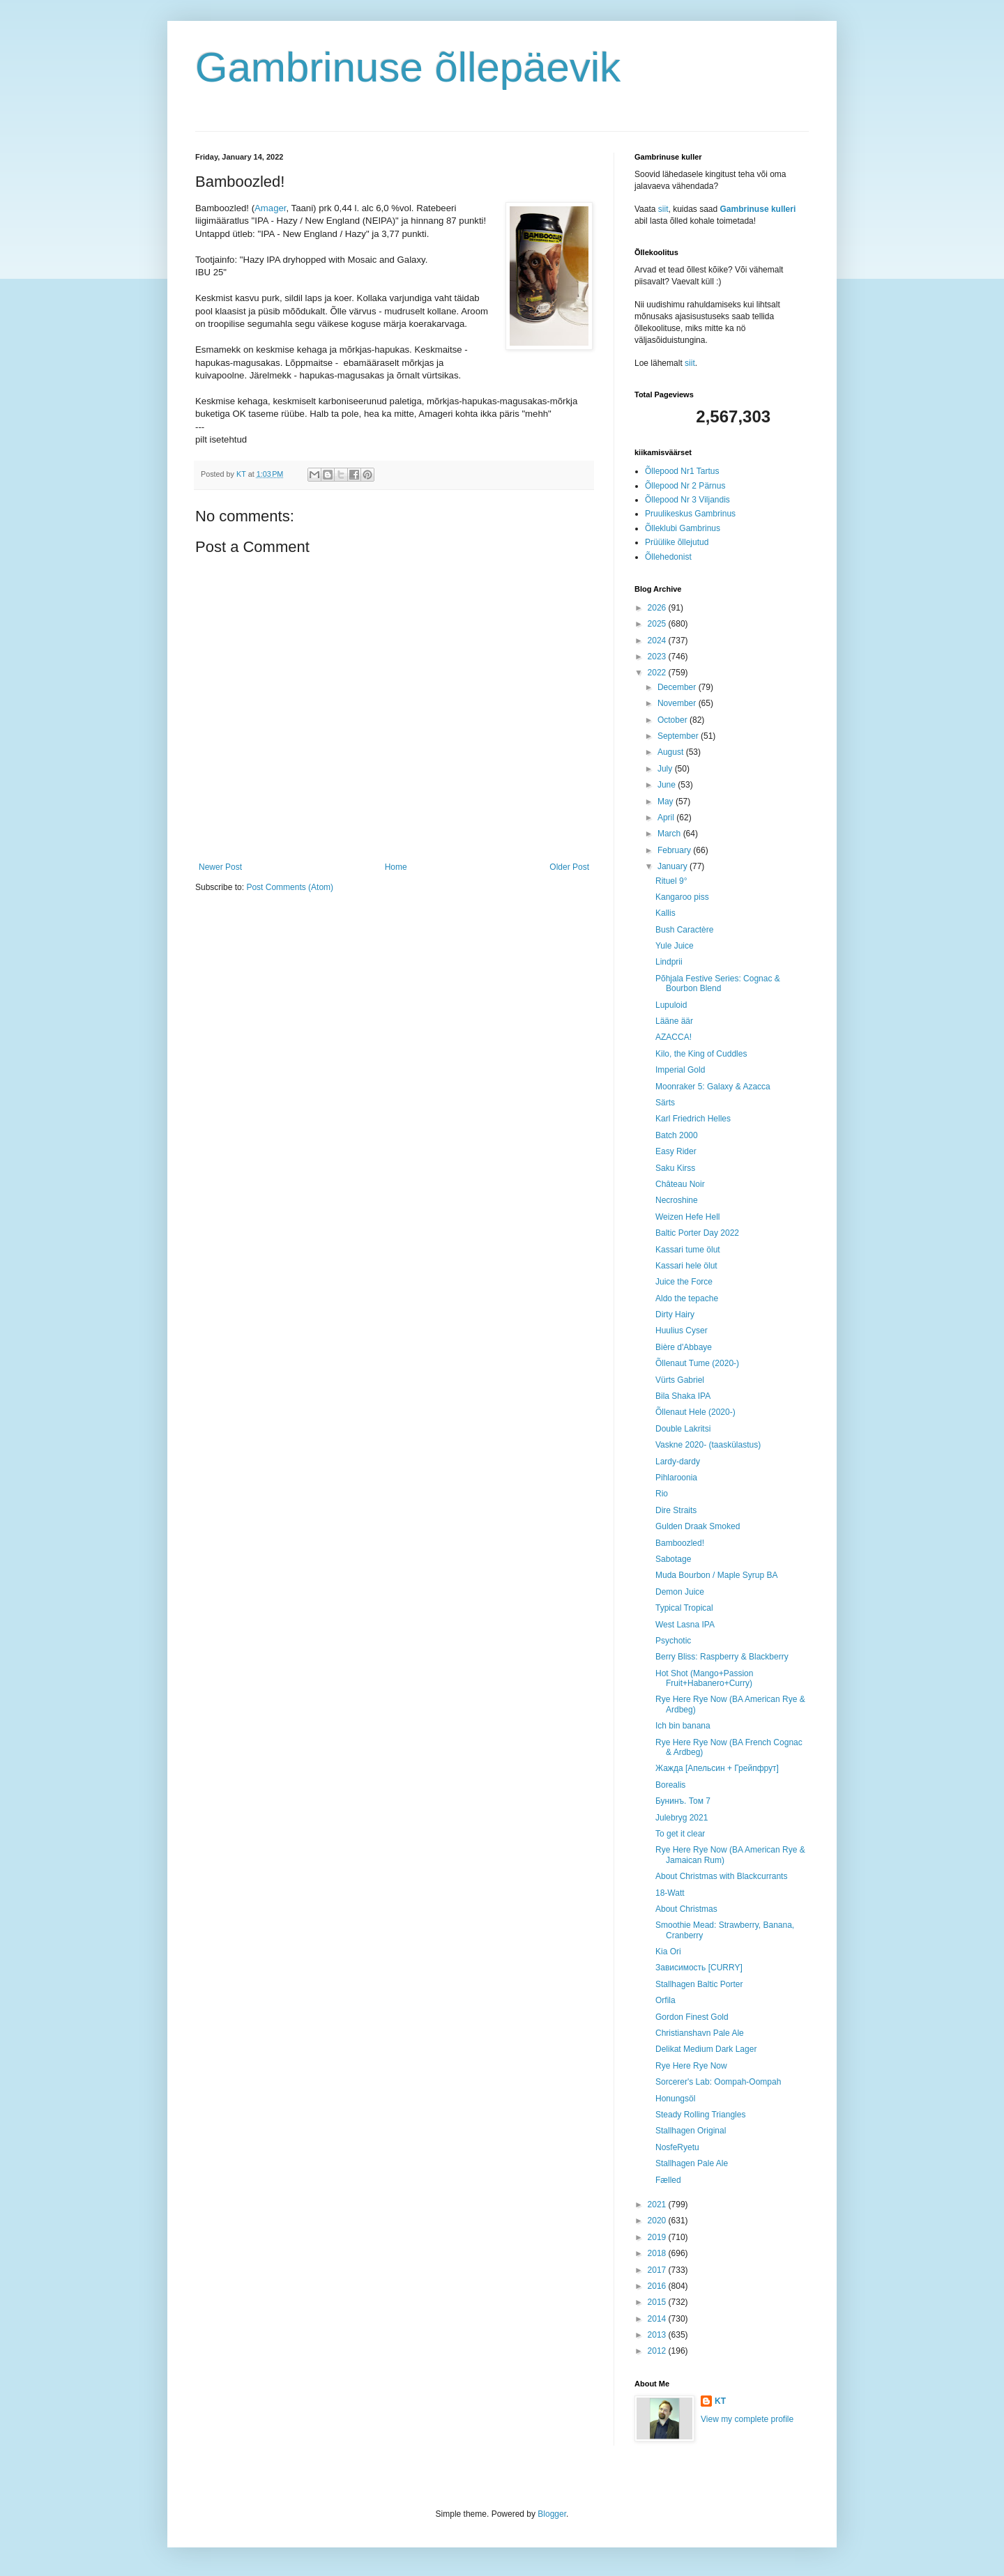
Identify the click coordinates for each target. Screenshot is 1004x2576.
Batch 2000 (676, 1135)
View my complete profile (747, 2419)
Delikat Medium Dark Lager (705, 2049)
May (666, 801)
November (678, 703)
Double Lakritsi (682, 1429)
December (678, 687)
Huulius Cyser (681, 1330)
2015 (658, 2302)
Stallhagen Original (690, 2131)
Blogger (552, 2514)
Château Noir (680, 1184)
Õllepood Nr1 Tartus (682, 471)
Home (396, 867)
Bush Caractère (684, 930)
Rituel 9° (671, 881)
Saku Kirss (675, 1168)
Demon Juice (679, 1592)
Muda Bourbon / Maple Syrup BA (716, 1575)
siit (663, 209)
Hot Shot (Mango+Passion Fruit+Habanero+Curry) (704, 1678)
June (667, 785)
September (679, 736)
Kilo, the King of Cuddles (701, 1054)
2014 (658, 2319)
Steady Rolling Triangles (700, 2114)
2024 (658, 640)
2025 (658, 624)
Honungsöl (675, 2098)
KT (720, 2401)
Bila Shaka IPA (682, 1396)
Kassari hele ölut (686, 1266)
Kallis (665, 913)
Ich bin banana (682, 1726)
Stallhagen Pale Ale (691, 2163)
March (670, 833)
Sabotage (673, 1559)
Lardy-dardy (677, 1461)
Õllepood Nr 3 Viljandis (687, 500)
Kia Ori (668, 1951)
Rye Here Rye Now (691, 2066)
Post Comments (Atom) (289, 887)
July (666, 769)
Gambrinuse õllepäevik (408, 67)
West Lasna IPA (685, 1625)
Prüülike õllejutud (676, 542)
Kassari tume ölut (687, 1250)
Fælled (668, 2180)
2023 (658, 656)
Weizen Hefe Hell (687, 1217)
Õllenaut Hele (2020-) (695, 1412)
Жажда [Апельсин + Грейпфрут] (717, 1768)
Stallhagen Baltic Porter (699, 1984)
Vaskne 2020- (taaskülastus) (708, 1445)
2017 (658, 2270)
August (671, 752)
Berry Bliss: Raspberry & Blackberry (722, 1657)
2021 (658, 2204)
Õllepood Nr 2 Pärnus (685, 486)
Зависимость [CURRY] (699, 1967)
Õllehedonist (668, 557)
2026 (658, 608)
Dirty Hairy (674, 1314)
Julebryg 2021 (681, 1818)
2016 (658, 2286)
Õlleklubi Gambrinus (682, 528)
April (666, 817)
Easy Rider (676, 1151)
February (675, 850)
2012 (658, 2351)
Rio (661, 1493)
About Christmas (686, 1909)
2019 (658, 2237)
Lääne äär (674, 1021)
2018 (658, 2253)
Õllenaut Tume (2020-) (697, 1363)
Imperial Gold (680, 1070)
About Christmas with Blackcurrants (721, 1876)
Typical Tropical (684, 1608)
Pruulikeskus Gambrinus (690, 514)
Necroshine (676, 1200)
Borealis (670, 1785)
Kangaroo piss (682, 897)
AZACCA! (673, 1037)
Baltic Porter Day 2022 (697, 1233)
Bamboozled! (679, 1543)
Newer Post (220, 867)
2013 (658, 2335)
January (673, 866)
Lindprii (669, 962)
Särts (665, 1102)
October (673, 720)
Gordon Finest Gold (692, 2017)
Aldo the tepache (686, 1298)
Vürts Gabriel (679, 1380)
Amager (270, 208)
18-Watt (670, 1893)
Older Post (569, 867)
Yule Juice (674, 946)
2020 (658, 2220)
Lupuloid (671, 1005)
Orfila (665, 2000)
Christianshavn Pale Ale (699, 2033)
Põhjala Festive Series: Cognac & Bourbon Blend (717, 983)
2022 (658, 672)
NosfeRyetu (677, 2147)
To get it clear (680, 1834)
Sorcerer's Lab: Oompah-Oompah (718, 2082)
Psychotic (673, 1641)
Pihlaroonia (676, 1477)
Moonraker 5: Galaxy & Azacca (712, 1086)
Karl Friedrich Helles (693, 1119)
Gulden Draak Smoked (697, 1526)
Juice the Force (684, 1282)
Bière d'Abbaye (683, 1347)
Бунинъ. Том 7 (682, 1801)
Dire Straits (676, 1510)
